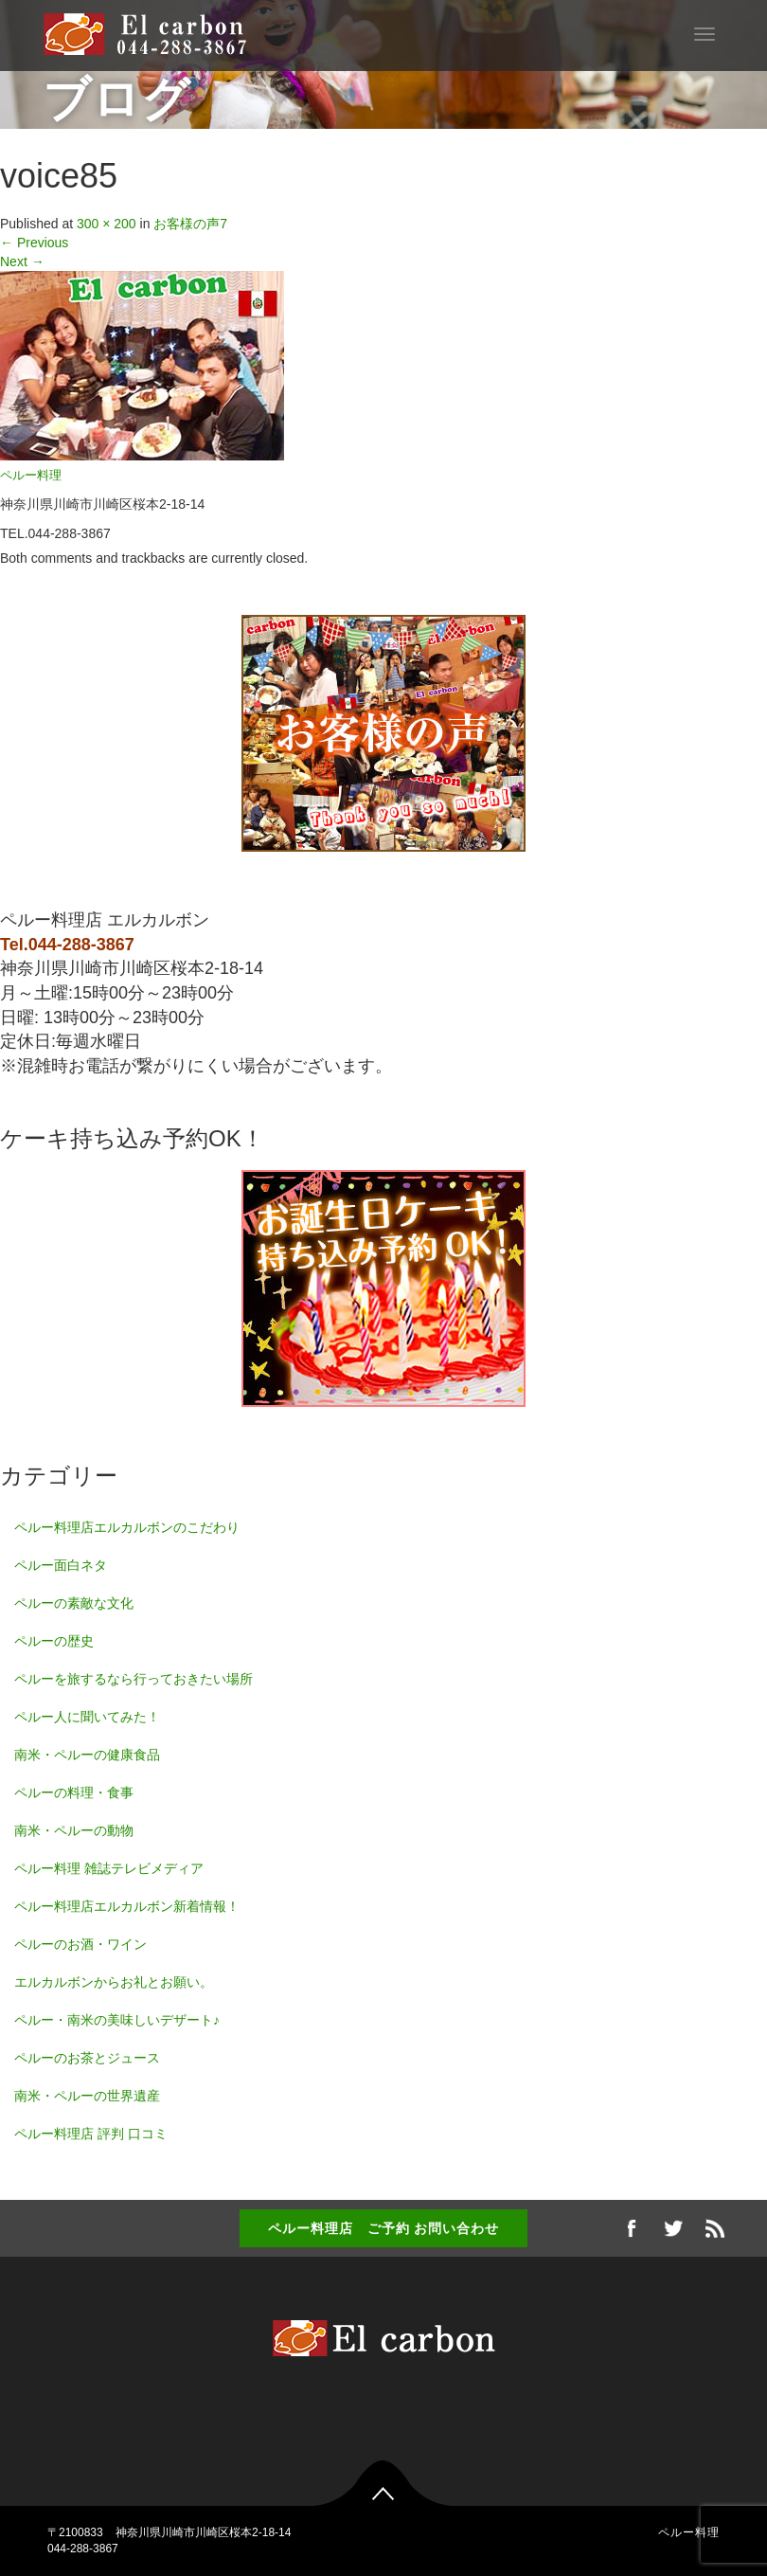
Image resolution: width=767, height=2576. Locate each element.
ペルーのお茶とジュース (87, 2057)
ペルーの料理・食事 (74, 1792)
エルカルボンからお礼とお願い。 (113, 1982)
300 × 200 (106, 223)
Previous (34, 242)
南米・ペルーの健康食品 (87, 1754)
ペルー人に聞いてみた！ (87, 1716)
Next (22, 261)
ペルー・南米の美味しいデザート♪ (117, 2019)
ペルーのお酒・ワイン (80, 1944)
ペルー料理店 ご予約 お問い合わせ (384, 2228)
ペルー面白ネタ (60, 1565)
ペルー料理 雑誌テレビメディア (109, 1868)
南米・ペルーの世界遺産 (87, 2095)
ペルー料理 (31, 475)
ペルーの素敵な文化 (74, 1603)
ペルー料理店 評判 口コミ (91, 2133)
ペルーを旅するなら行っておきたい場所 (133, 1678)
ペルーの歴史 (54, 1640)
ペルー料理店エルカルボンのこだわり (127, 1527)
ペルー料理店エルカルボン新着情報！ (127, 1906)
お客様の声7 (190, 223)
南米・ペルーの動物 (74, 1830)
